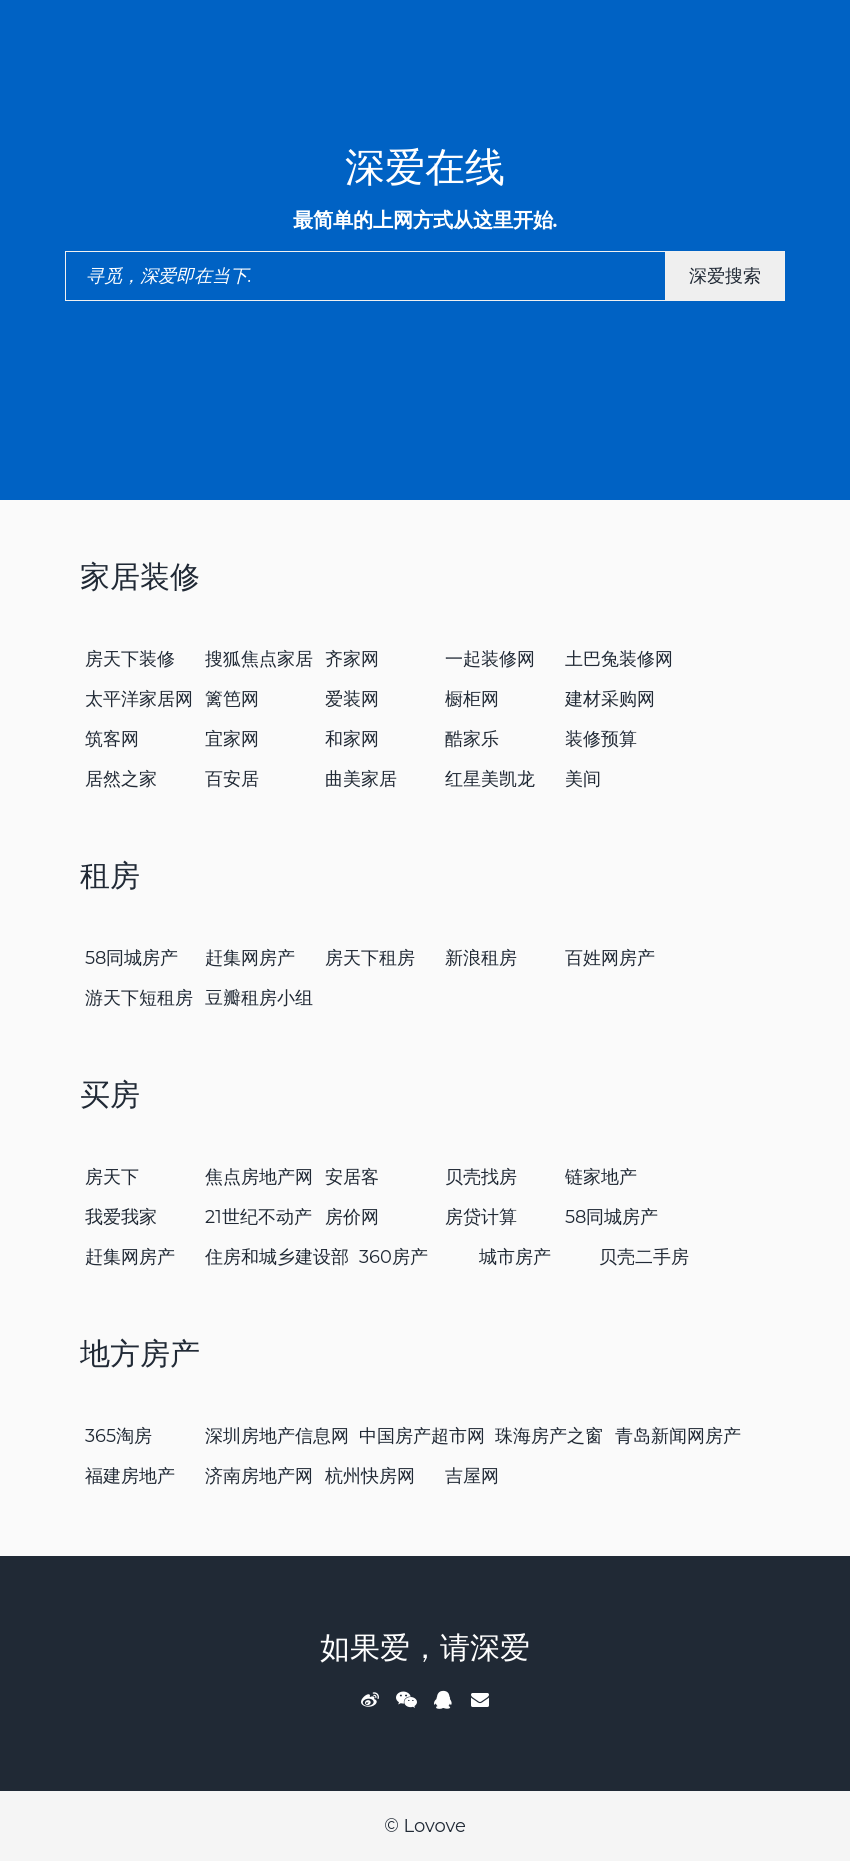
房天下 (112, 1177)
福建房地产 (130, 1476)
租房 (110, 875)
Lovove (434, 1826)
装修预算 (601, 739)
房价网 (352, 1217)
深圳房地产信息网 (277, 1436)
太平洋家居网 (139, 699)
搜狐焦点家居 (259, 659)
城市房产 (515, 1257)
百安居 (232, 779)
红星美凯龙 (490, 779)
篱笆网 (232, 699)
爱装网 (352, 699)
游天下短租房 (139, 998)
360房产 (393, 1257)
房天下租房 (370, 958)
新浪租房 (481, 958)
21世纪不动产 (258, 1217)
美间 (583, 779)
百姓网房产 (610, 958)
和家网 (352, 739)
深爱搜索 (725, 276)
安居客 (352, 1177)
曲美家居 (361, 779)
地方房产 (140, 1353)
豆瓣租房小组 (259, 998)
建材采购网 (610, 699)
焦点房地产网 (259, 1177)
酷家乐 (472, 739)
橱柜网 (472, 699)
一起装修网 (490, 659)
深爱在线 (425, 166)
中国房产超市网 (422, 1436)
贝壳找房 (481, 1177)
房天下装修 (130, 659)
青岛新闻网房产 (678, 1436)
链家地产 (601, 1177)
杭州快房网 (370, 1476)
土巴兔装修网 (619, 659)
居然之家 (121, 779)
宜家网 (232, 739)
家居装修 (140, 576)
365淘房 (118, 1436)
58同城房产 (132, 958)
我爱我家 (121, 1217)
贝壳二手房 (644, 1257)
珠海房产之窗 (549, 1436)
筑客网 (112, 739)
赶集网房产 (250, 958)
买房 (110, 1094)
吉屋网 (472, 1476)
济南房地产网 (259, 1476)
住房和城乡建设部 (277, 1257)
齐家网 (352, 659)
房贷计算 (481, 1217)
